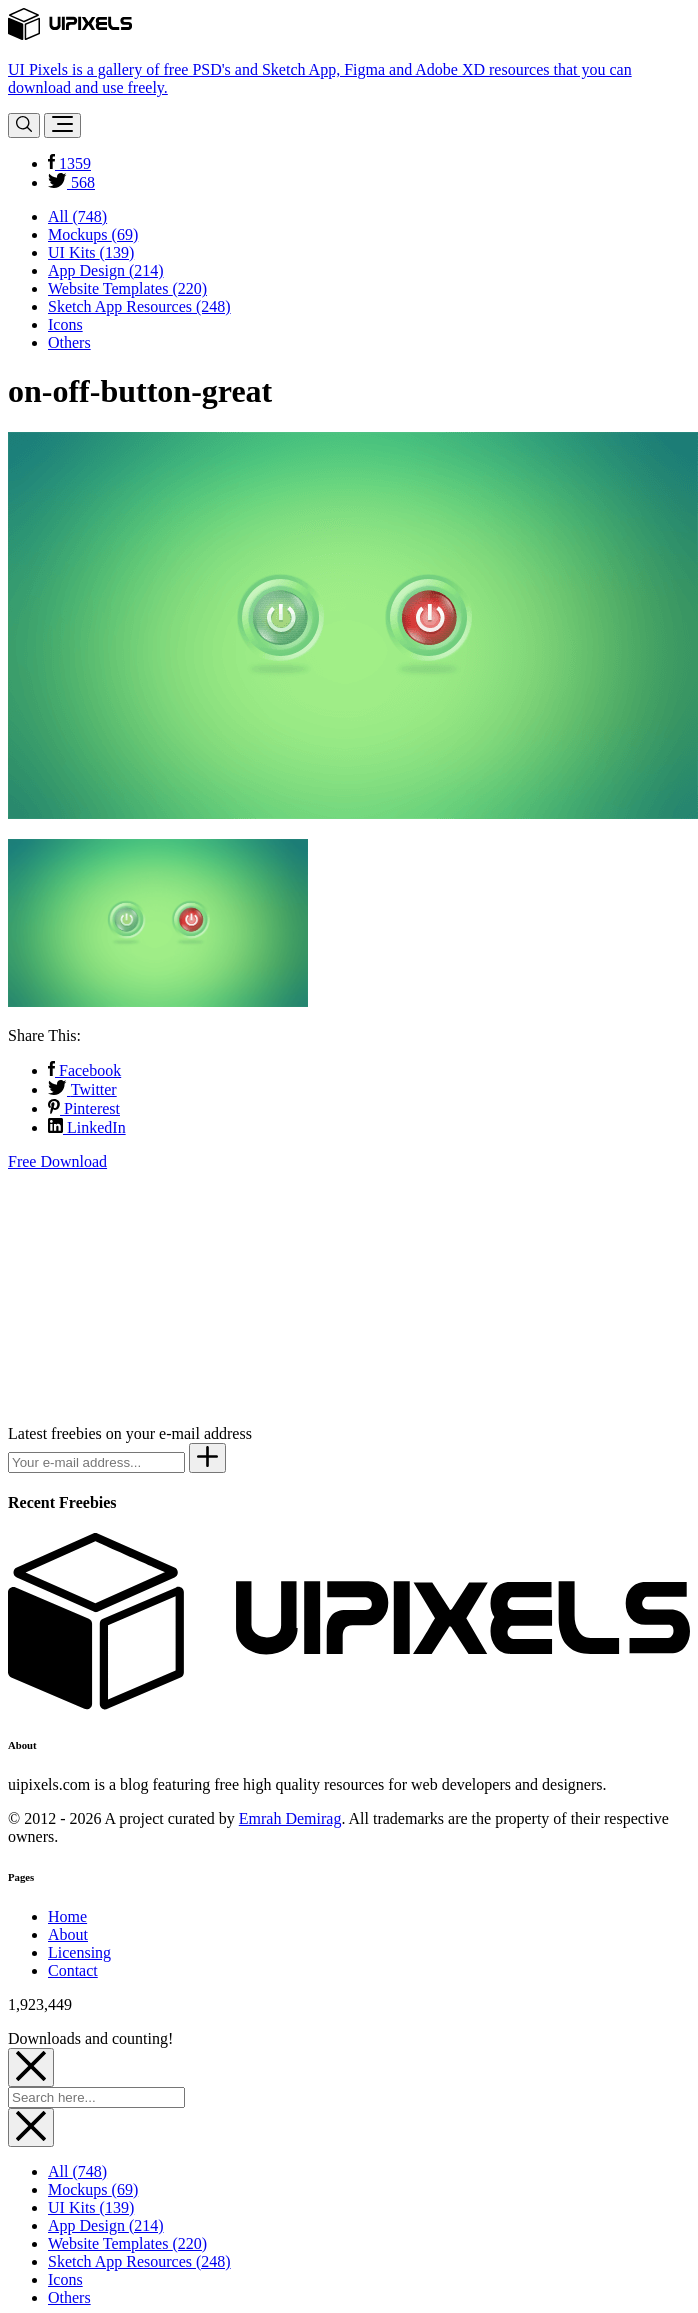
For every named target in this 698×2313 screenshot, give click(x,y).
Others (69, 342)
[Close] (31, 2067)
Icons (65, 324)
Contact (73, 1970)
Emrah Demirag (290, 1818)
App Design (106, 270)
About (68, 1934)
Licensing (79, 1952)
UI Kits (91, 252)
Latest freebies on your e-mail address (130, 1433)
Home (67, 1916)
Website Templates (127, 288)
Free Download (57, 1161)
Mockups (93, 234)
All (77, 216)
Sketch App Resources (139, 306)
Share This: (44, 1035)
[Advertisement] (158, 1296)
